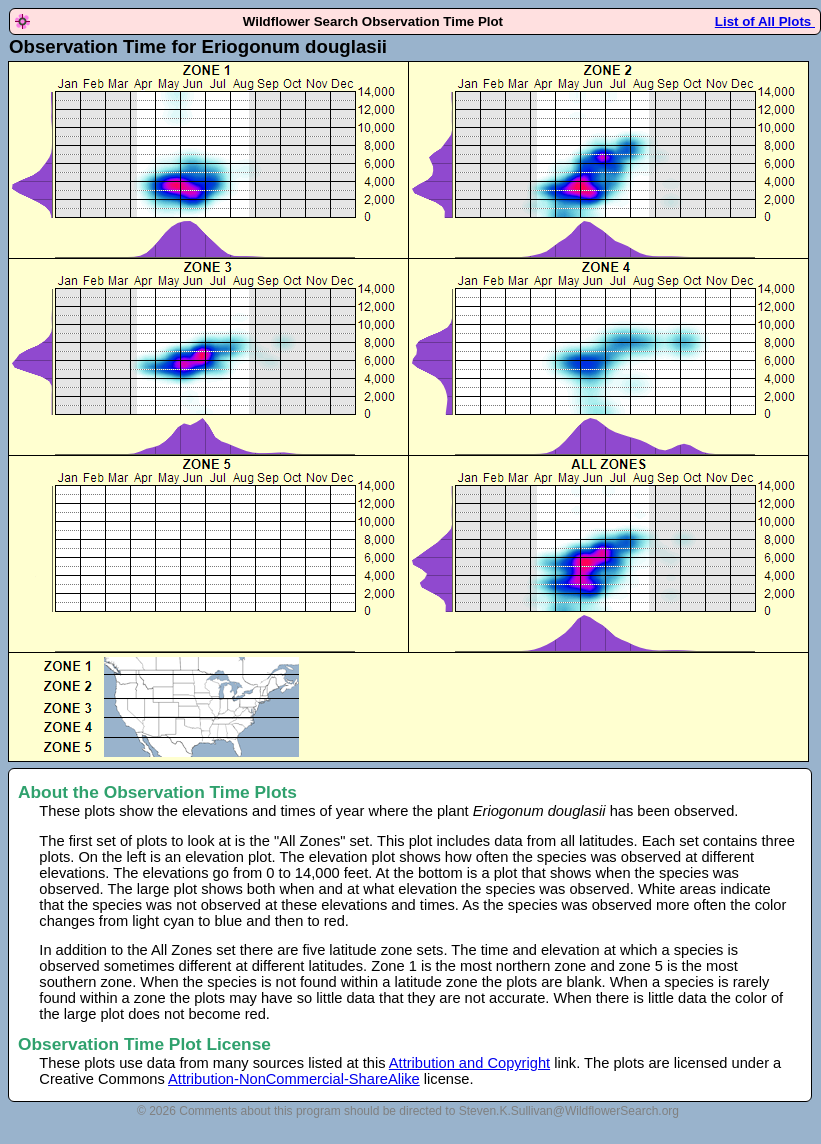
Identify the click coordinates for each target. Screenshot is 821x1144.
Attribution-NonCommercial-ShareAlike (294, 1079)
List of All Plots (765, 21)
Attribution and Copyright (469, 1063)
